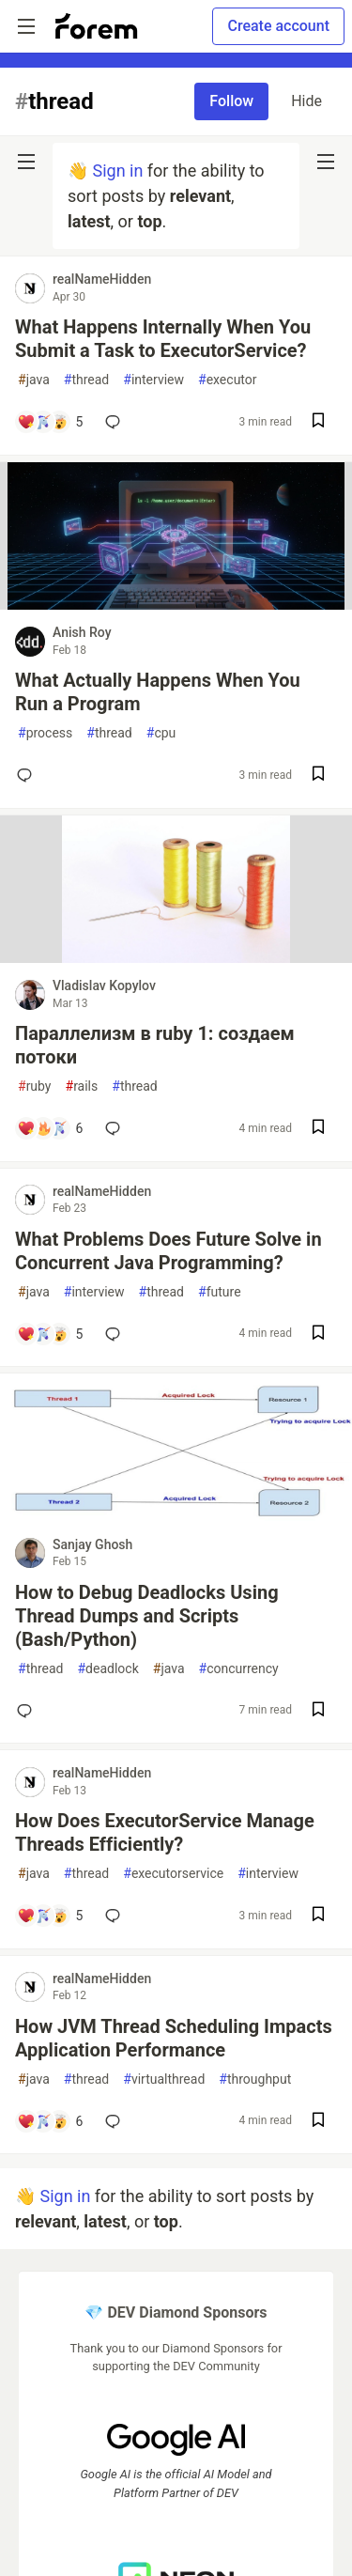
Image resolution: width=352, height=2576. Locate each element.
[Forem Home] (97, 26)
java (34, 380)
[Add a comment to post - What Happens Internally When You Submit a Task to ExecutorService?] (50, 422)
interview (153, 380)
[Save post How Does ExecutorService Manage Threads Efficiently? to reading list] (318, 1916)
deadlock (107, 1669)
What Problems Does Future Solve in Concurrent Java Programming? (168, 1251)
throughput (255, 2079)
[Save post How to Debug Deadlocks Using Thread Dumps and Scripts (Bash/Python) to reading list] (318, 1711)
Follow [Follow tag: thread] (231, 101)
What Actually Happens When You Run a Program (157, 692)
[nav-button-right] (325, 161)
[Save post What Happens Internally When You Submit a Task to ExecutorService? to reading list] (318, 422)
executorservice (173, 1874)
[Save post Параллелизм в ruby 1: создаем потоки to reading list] (318, 1129)
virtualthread (164, 2079)
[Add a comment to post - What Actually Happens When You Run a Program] (28, 775)
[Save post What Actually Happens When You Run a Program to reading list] (318, 775)
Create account (278, 26)
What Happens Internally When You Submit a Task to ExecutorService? (163, 339)
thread (86, 380)
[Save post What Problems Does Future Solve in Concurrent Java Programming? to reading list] (318, 1334)
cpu (161, 733)
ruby (35, 1086)
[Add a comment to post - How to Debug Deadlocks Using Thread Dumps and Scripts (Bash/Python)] (28, 1711)
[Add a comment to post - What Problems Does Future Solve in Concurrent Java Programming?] (50, 1334)
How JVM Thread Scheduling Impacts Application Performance (173, 2038)
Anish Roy (82, 632)
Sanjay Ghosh (92, 1544)
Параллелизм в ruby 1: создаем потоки (155, 1045)
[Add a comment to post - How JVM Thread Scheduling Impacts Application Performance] (50, 2121)
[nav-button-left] (26, 161)
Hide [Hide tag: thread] (306, 101)
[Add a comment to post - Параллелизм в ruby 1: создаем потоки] (50, 1128)
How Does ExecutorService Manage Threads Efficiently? (164, 1832)
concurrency (239, 1669)
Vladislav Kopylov (104, 985)
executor (227, 380)
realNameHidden (102, 279)
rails (82, 1086)
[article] (176, 603)
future (219, 1292)
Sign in (117, 170)
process (45, 733)
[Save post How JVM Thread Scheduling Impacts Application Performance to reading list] (318, 2122)
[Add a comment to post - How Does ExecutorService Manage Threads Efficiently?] (50, 1915)
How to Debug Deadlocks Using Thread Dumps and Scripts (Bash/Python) (147, 1616)
